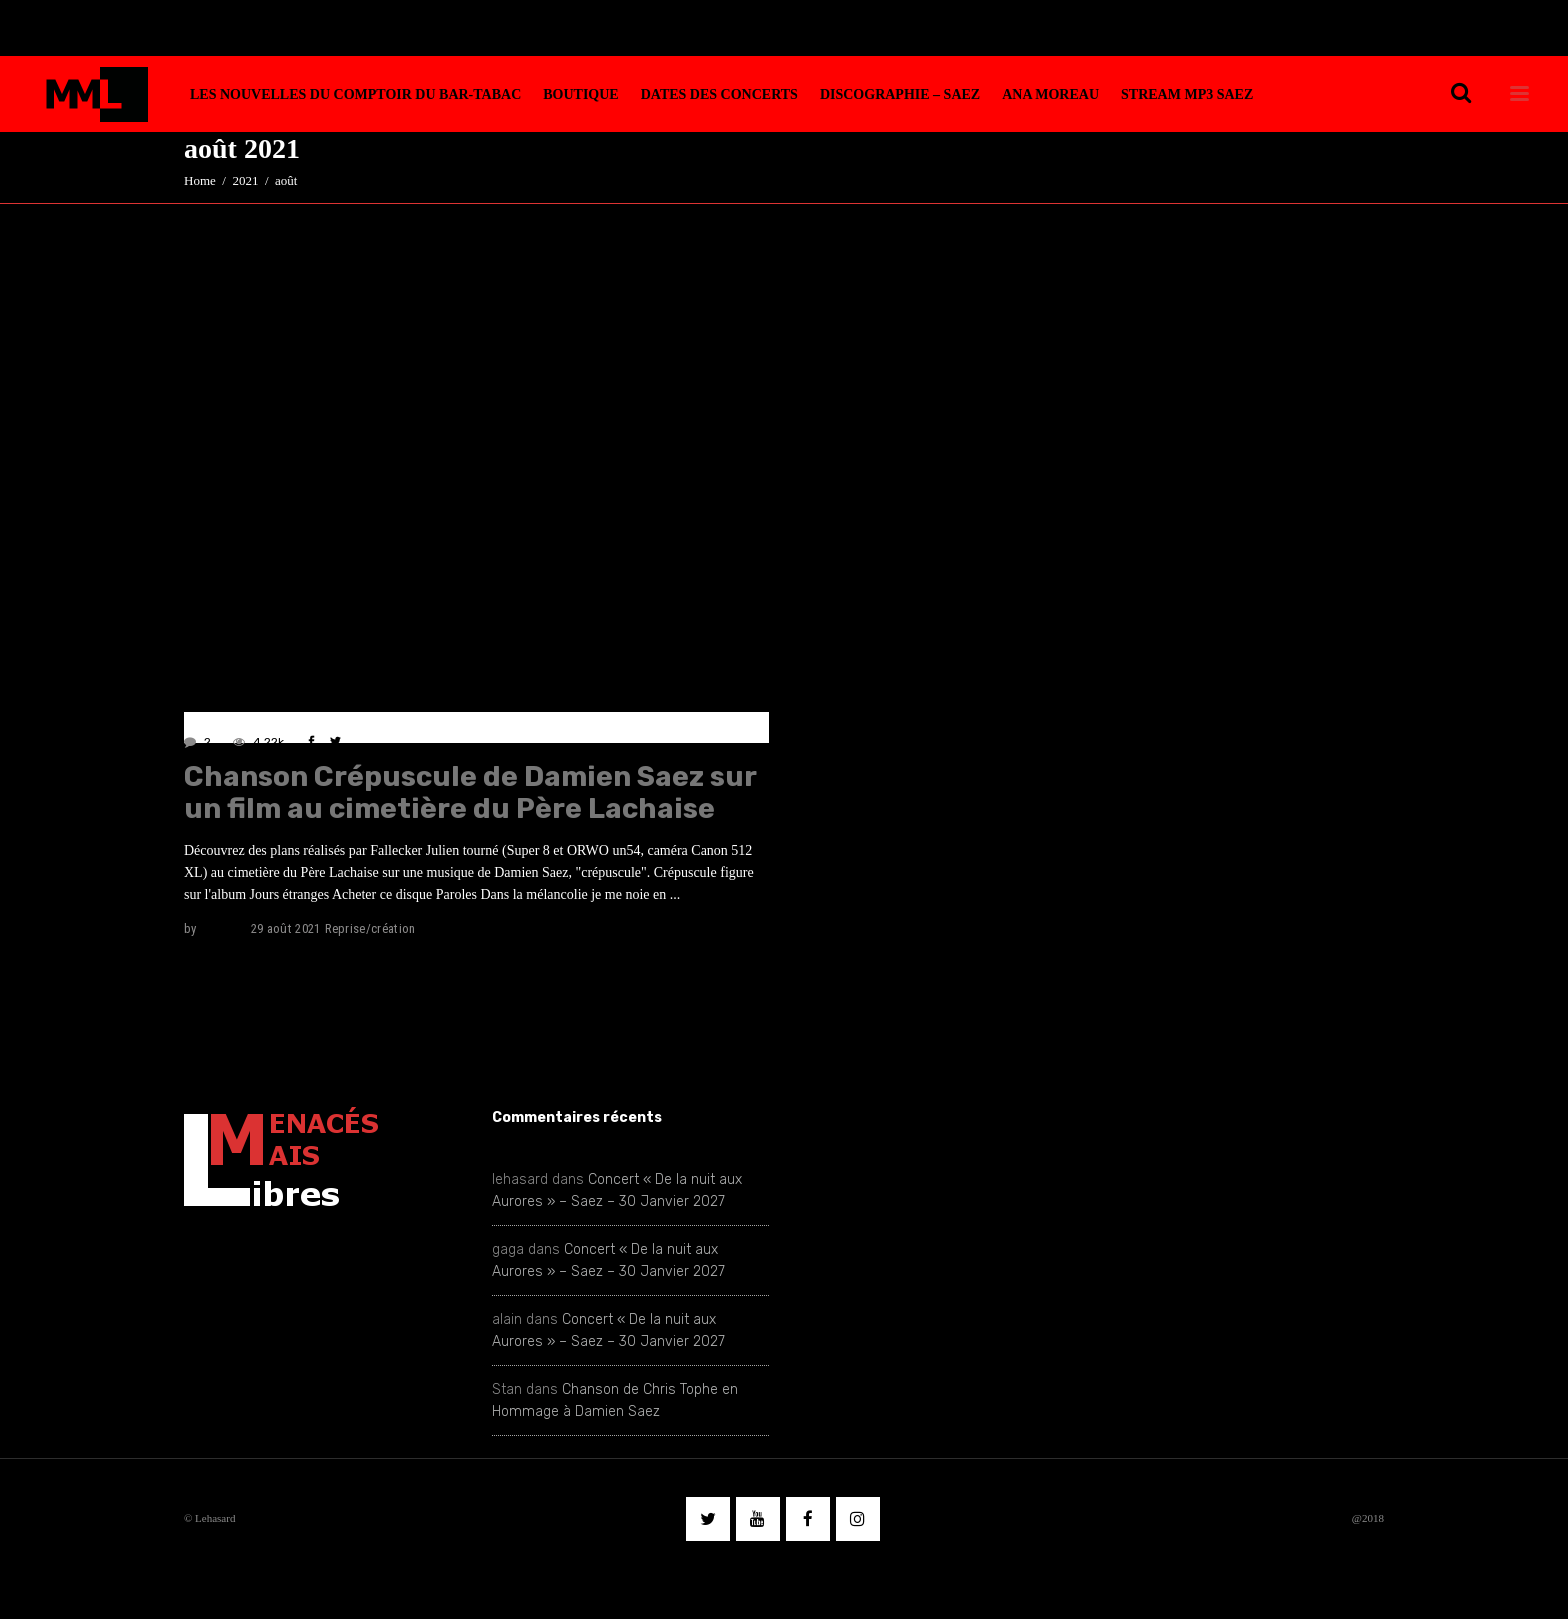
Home (200, 180)
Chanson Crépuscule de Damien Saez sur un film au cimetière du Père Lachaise (470, 792)
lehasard (223, 928)
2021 (245, 180)
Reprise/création (370, 928)
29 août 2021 (286, 928)
